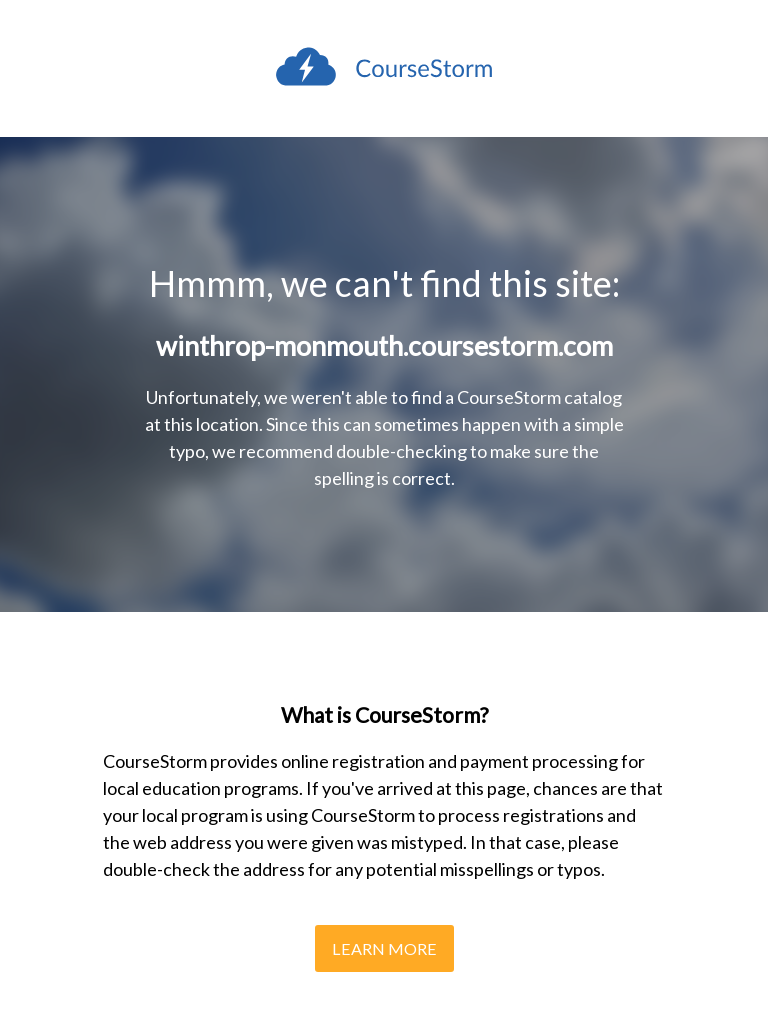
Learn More (384, 948)
